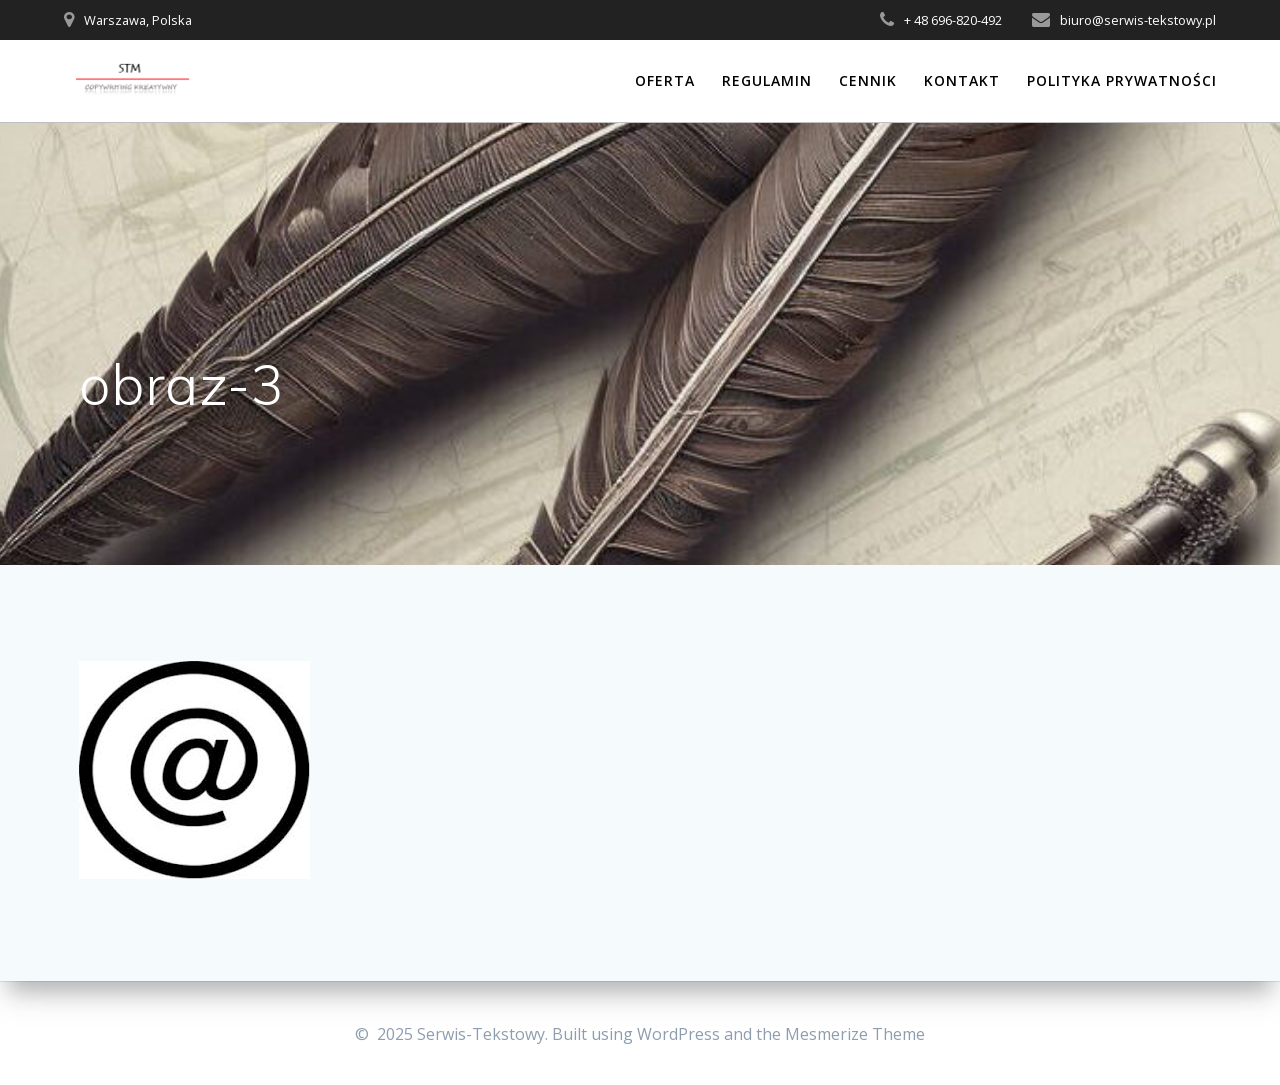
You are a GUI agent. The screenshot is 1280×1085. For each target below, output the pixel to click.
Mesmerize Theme (855, 1034)
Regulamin (767, 80)
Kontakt (962, 80)
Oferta (665, 80)
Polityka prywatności (1122, 80)
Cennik (868, 80)
